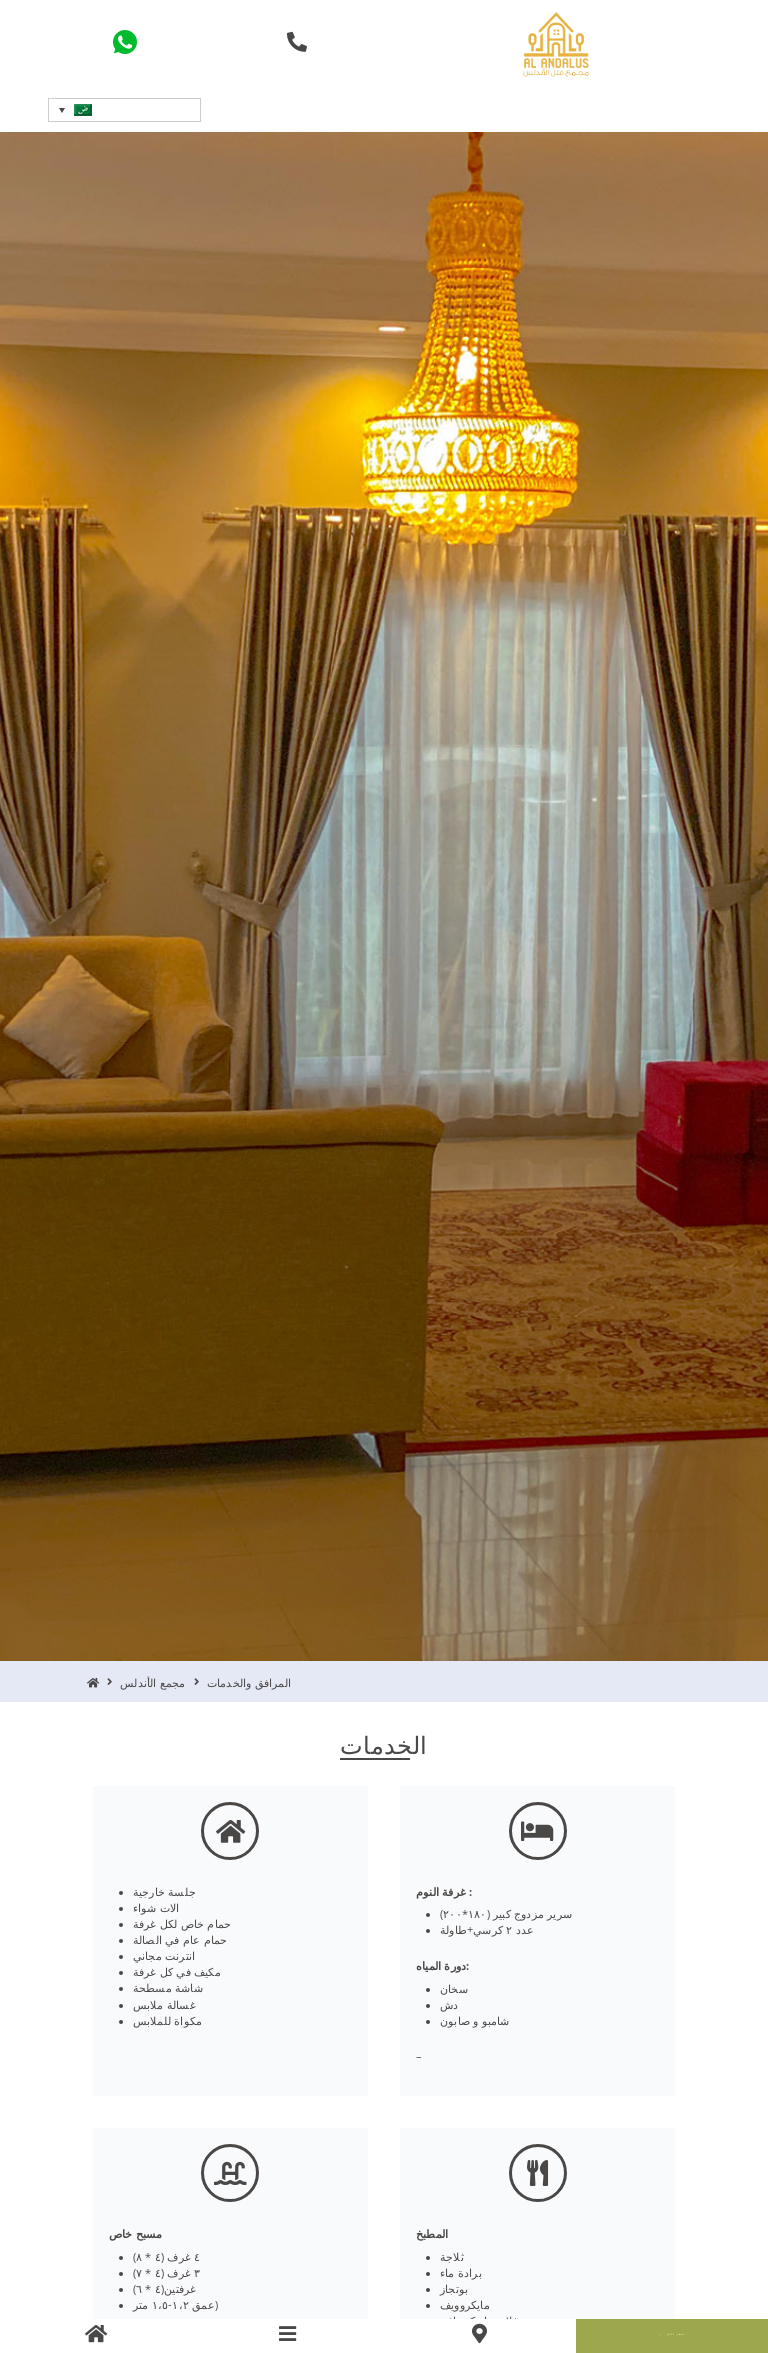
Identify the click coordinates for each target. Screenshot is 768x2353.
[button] (124, 110)
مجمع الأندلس (152, 1683)
